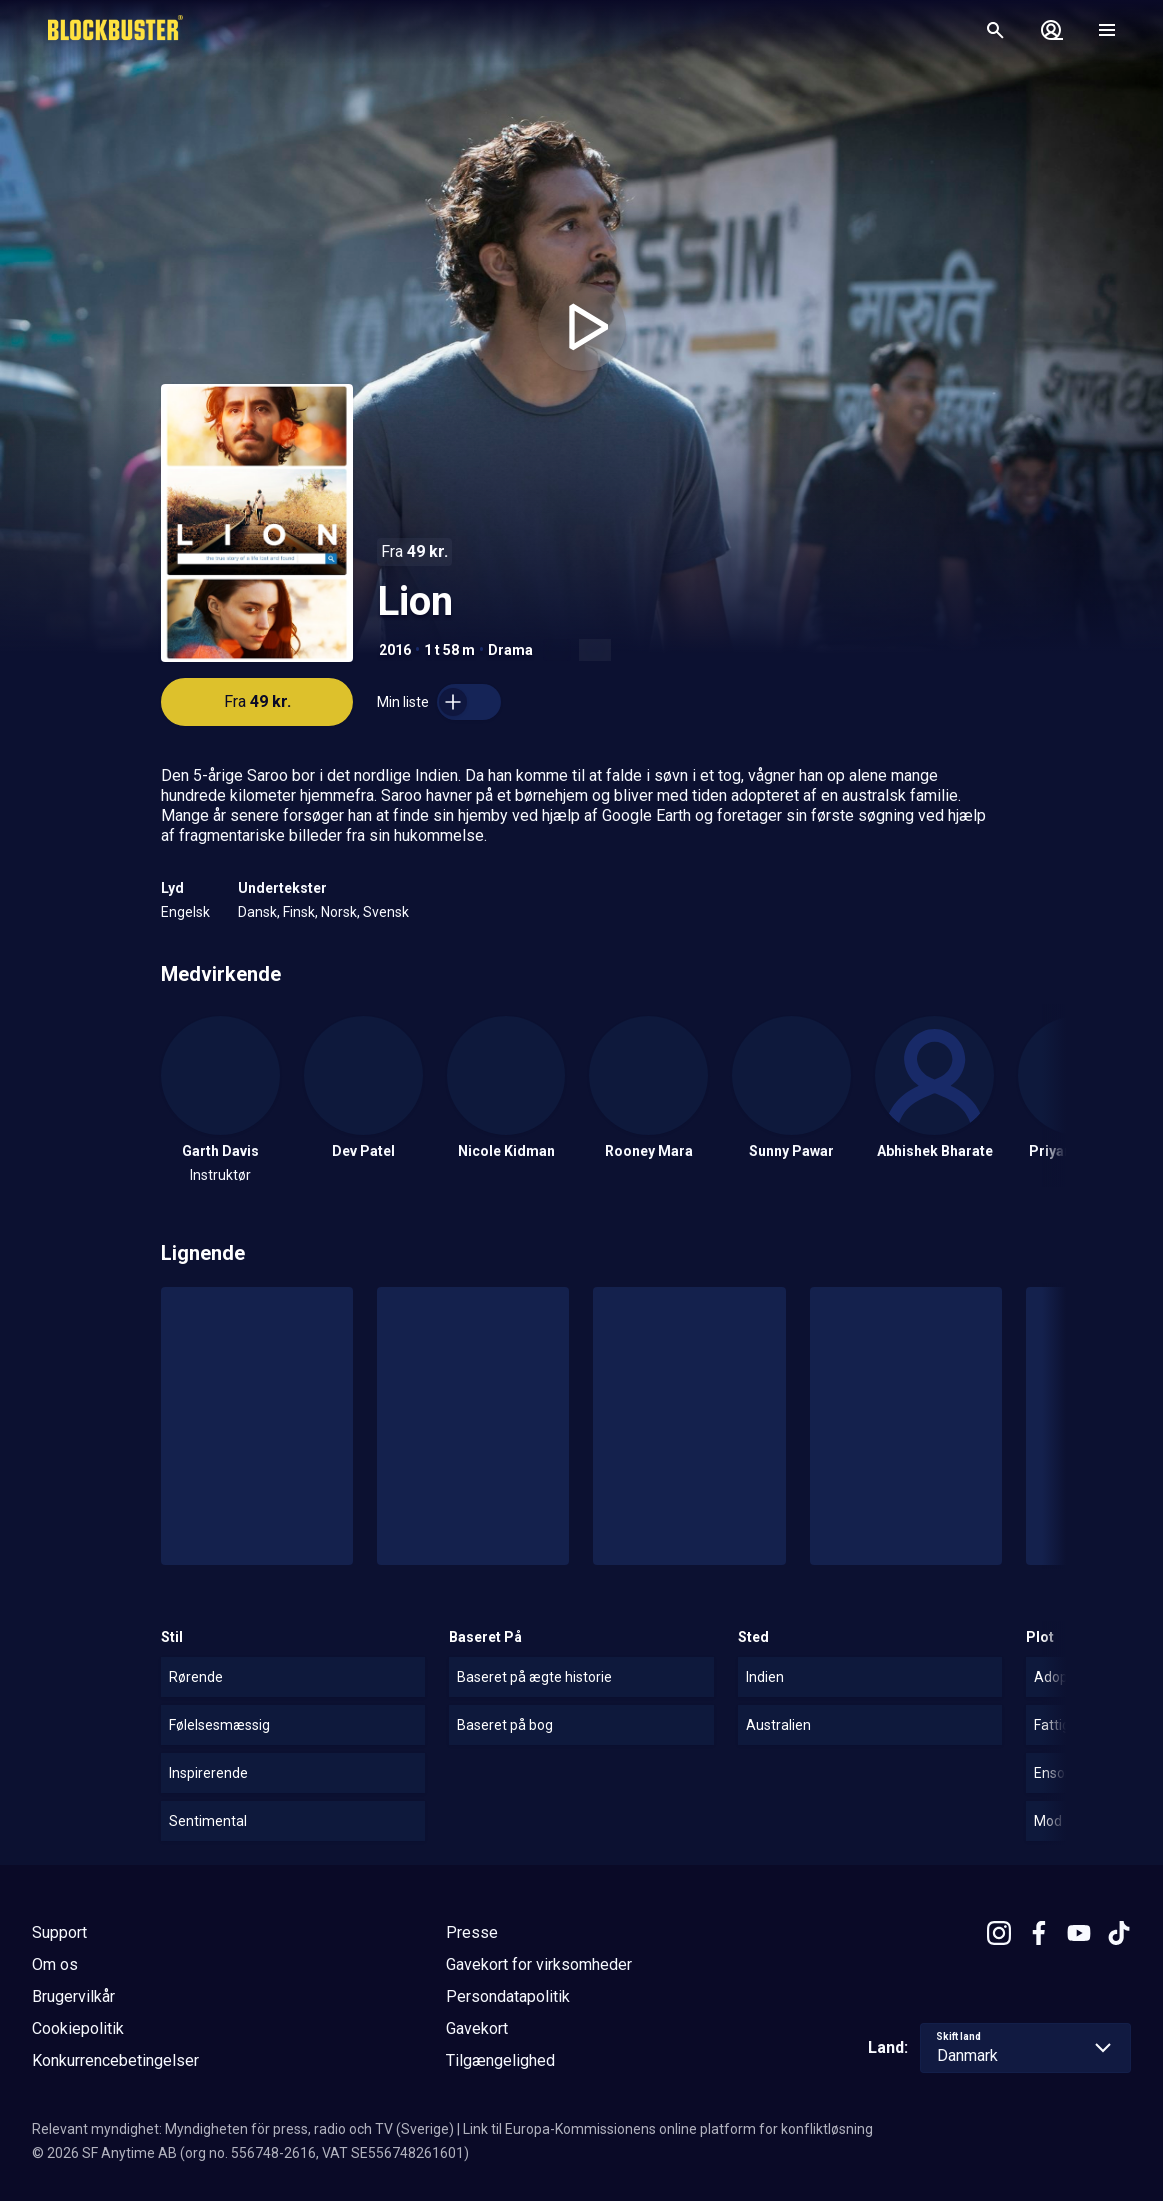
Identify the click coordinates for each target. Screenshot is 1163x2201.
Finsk (299, 912)
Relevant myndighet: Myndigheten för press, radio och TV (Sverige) (243, 2129)
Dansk (257, 912)
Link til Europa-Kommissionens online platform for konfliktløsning (668, 2129)
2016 (395, 650)
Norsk (339, 912)
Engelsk (185, 912)
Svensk (386, 912)
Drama (510, 650)
